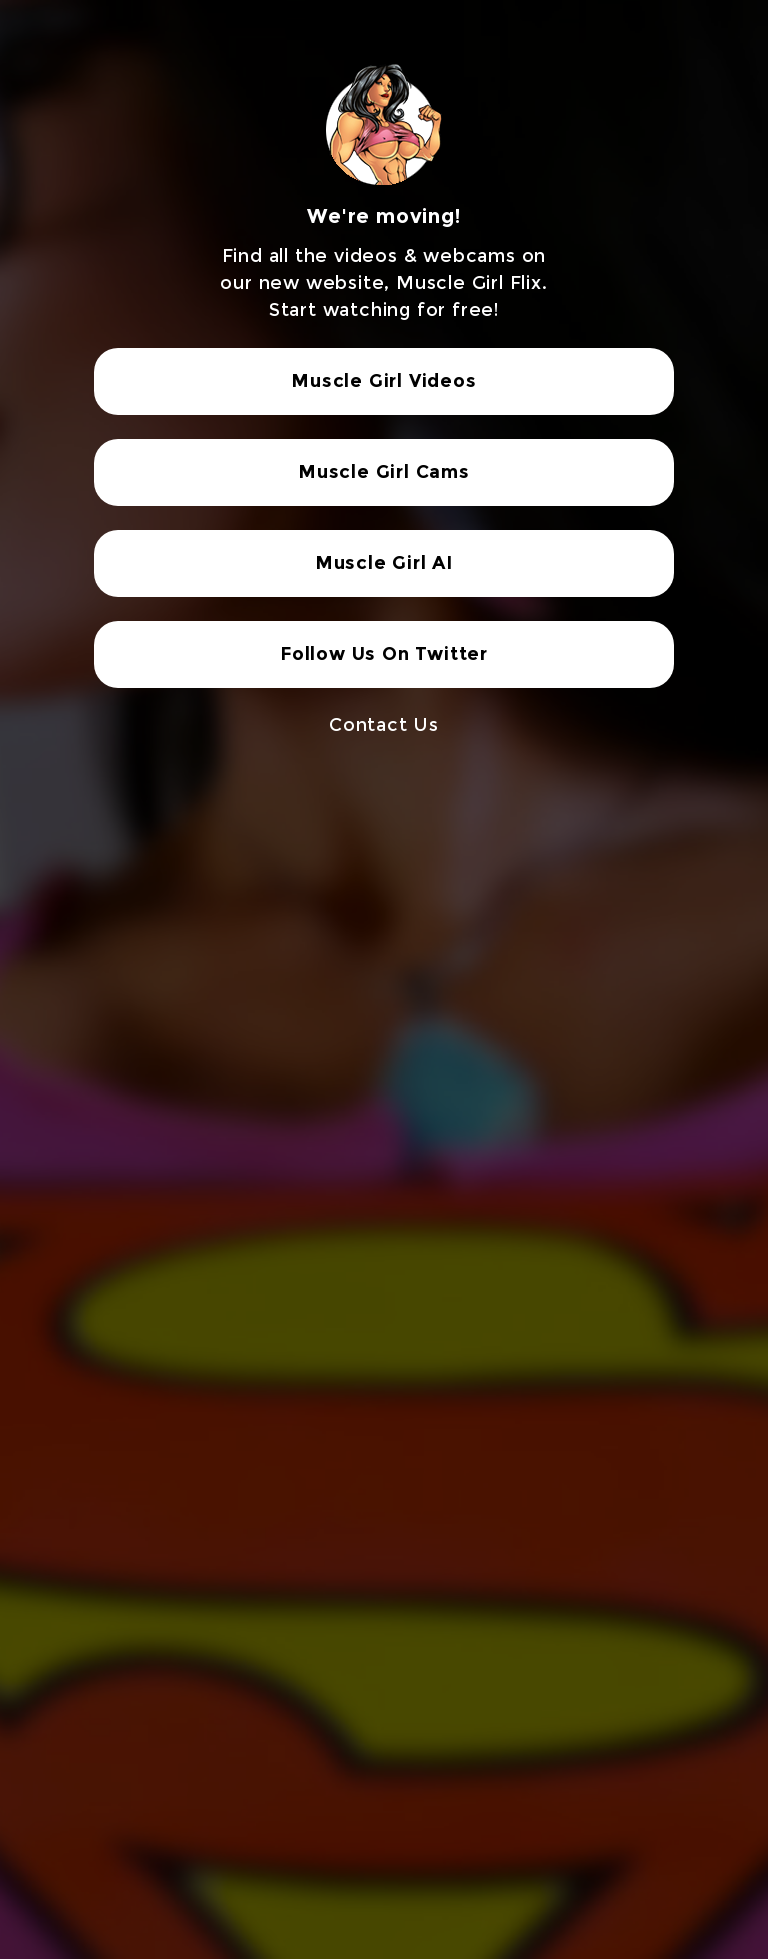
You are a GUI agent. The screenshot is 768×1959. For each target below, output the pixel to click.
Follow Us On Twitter (384, 654)
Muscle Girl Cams (384, 472)
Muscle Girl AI (384, 563)
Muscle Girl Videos (383, 381)
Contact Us (384, 725)
